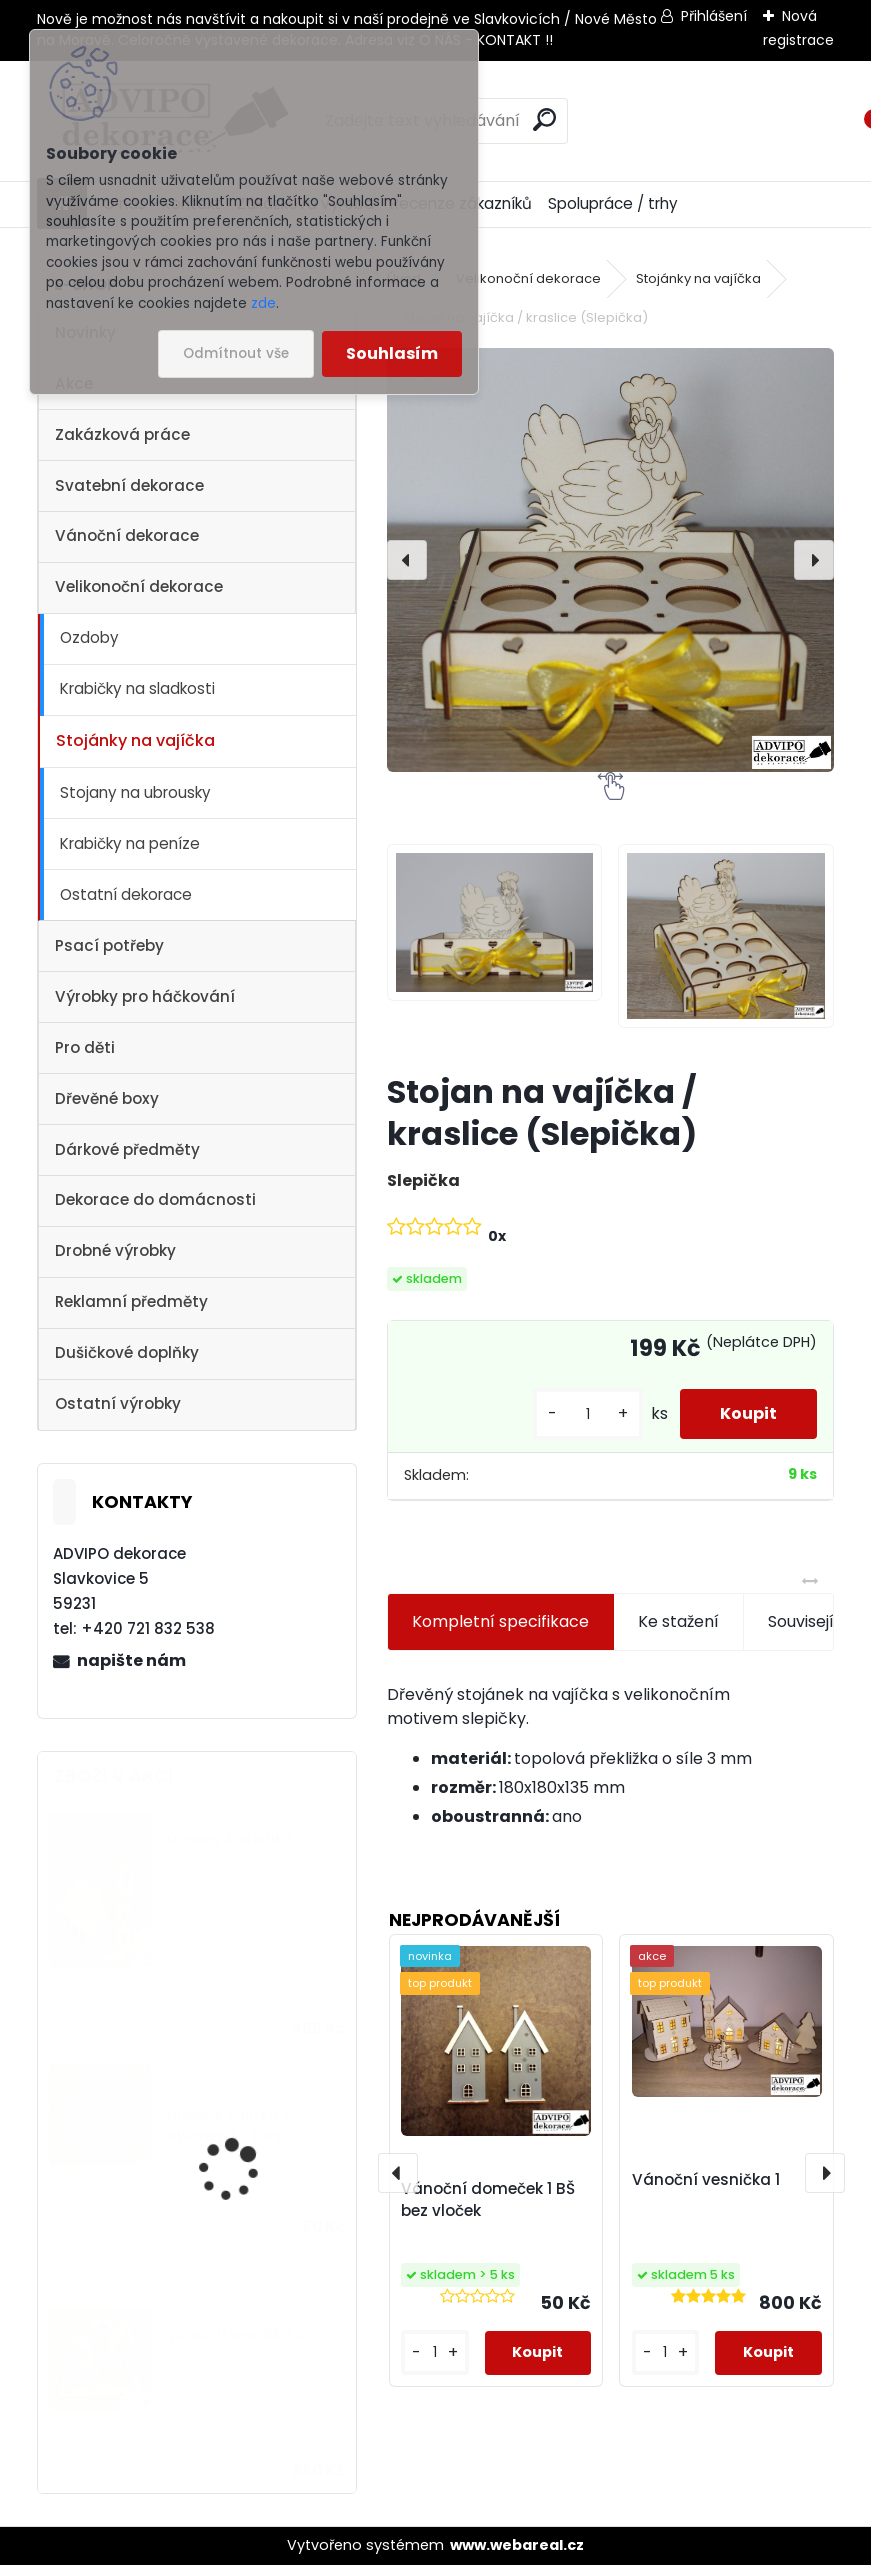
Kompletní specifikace (500, 1621)
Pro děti (85, 1047)
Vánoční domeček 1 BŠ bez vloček (488, 2200)
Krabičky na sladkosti (137, 688)
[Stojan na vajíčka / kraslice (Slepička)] (610, 560)
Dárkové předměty (127, 1149)
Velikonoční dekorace (139, 586)
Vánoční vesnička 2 (236, 2334)
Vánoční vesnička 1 (706, 2179)
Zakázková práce (122, 434)
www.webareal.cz (517, 2545)
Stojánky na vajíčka (135, 740)
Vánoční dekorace (127, 535)
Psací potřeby (109, 945)
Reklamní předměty (131, 1301)
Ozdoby (89, 637)
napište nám (131, 1660)
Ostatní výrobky (118, 1403)
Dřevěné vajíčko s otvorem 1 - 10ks (228, 2126)
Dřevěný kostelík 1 (229, 1839)
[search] (544, 119)
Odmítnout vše (236, 353)
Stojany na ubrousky (135, 792)
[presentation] (407, 560)
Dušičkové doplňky (127, 1352)
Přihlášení (714, 16)
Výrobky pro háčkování (145, 996)
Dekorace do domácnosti (155, 1199)
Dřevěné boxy (107, 1098)
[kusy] (588, 1414)
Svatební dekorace (129, 485)
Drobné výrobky (115, 1250)
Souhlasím (392, 353)
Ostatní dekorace (126, 894)
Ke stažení (678, 1621)
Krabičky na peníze (130, 843)
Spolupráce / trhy (613, 203)
